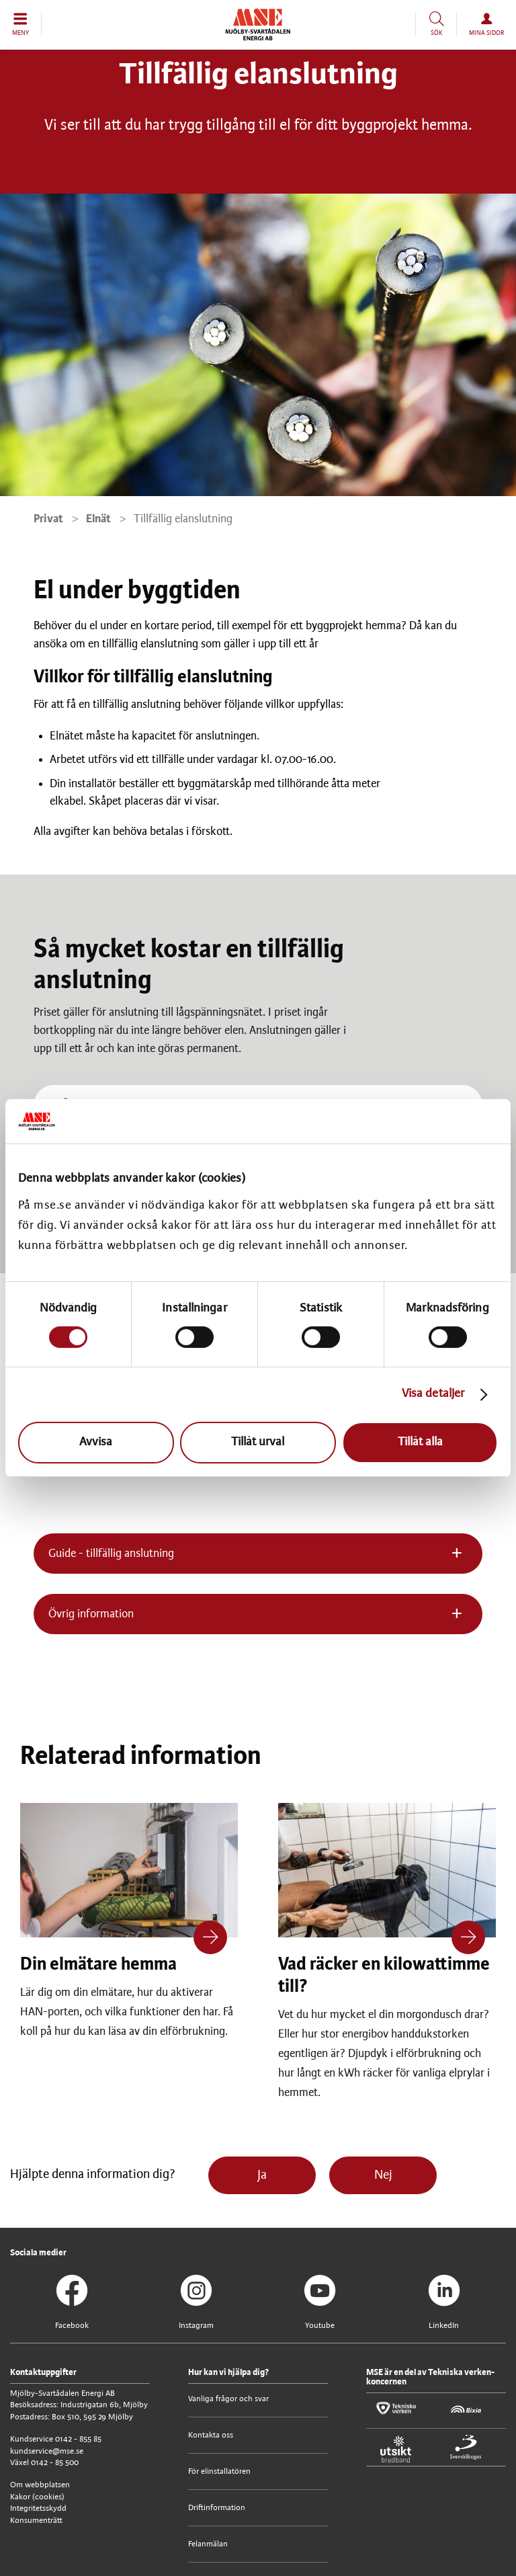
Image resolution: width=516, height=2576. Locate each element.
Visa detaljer (433, 1394)
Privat (48, 519)
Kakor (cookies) (37, 2497)
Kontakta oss (210, 2435)
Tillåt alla (420, 1442)
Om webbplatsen (40, 2485)
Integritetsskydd (38, 2508)
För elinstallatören (219, 2471)
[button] (21, 24)
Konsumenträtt (36, 2520)
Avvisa (95, 1442)
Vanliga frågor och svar (228, 2398)
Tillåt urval (257, 1442)
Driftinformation (216, 2507)
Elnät (98, 519)
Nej (383, 2175)
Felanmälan (208, 2544)
